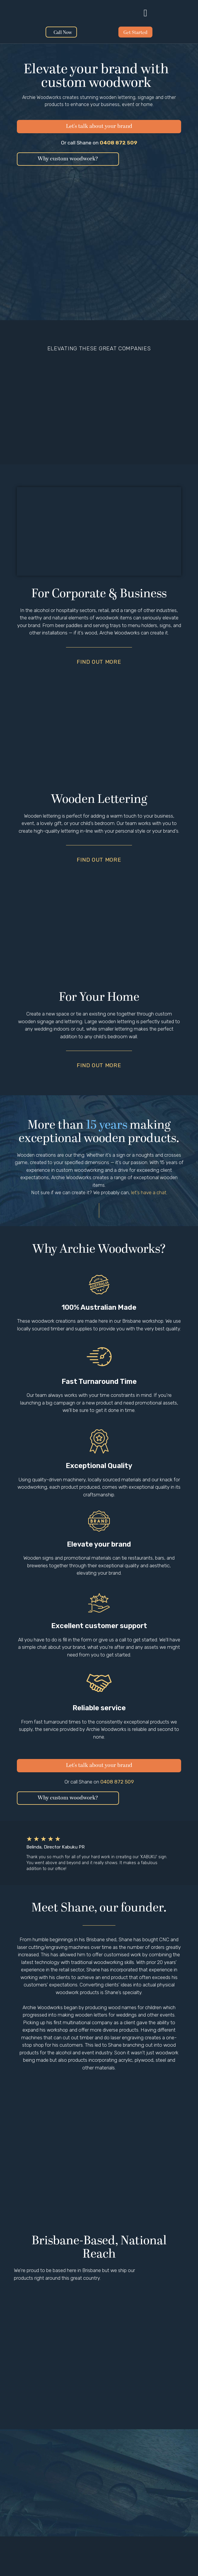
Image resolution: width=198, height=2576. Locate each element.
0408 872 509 (118, 143)
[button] (145, 13)
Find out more (99, 662)
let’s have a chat (148, 1192)
